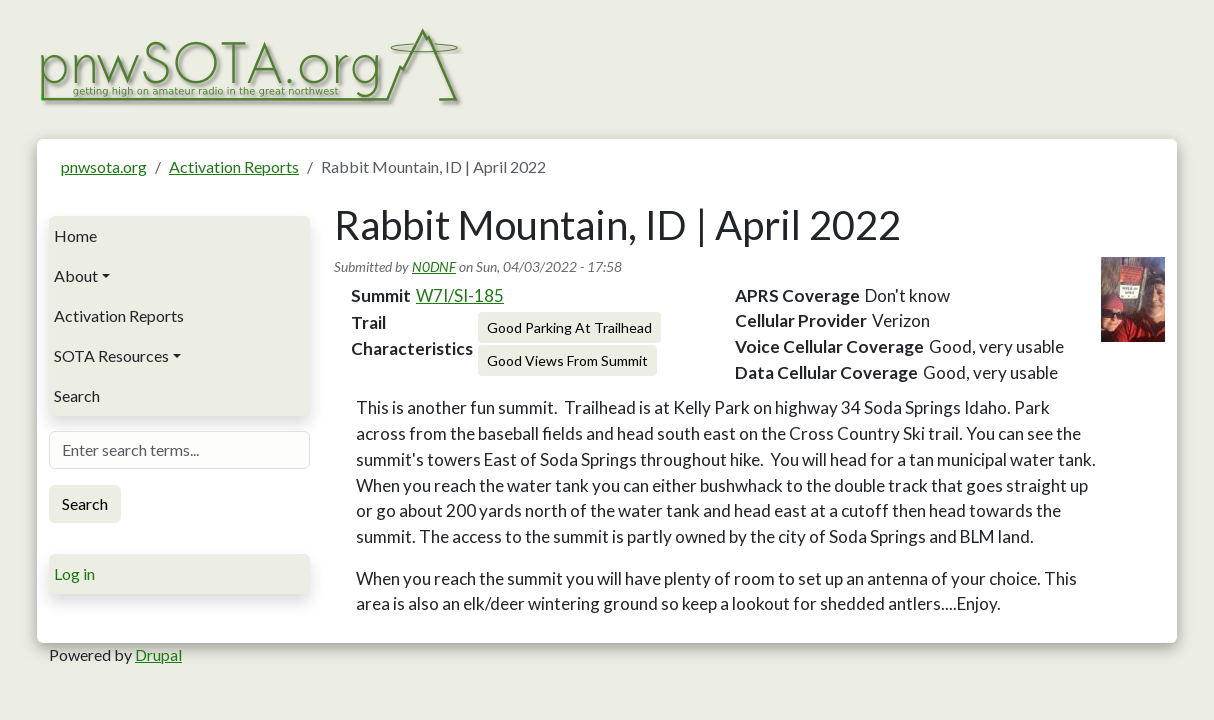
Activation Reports (234, 166)
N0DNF (434, 266)
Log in (74, 573)
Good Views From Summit (567, 360)
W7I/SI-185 (460, 295)
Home (75, 235)
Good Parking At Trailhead (569, 327)
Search (77, 395)
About (76, 275)
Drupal (158, 654)
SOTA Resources (111, 355)
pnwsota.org (104, 166)
